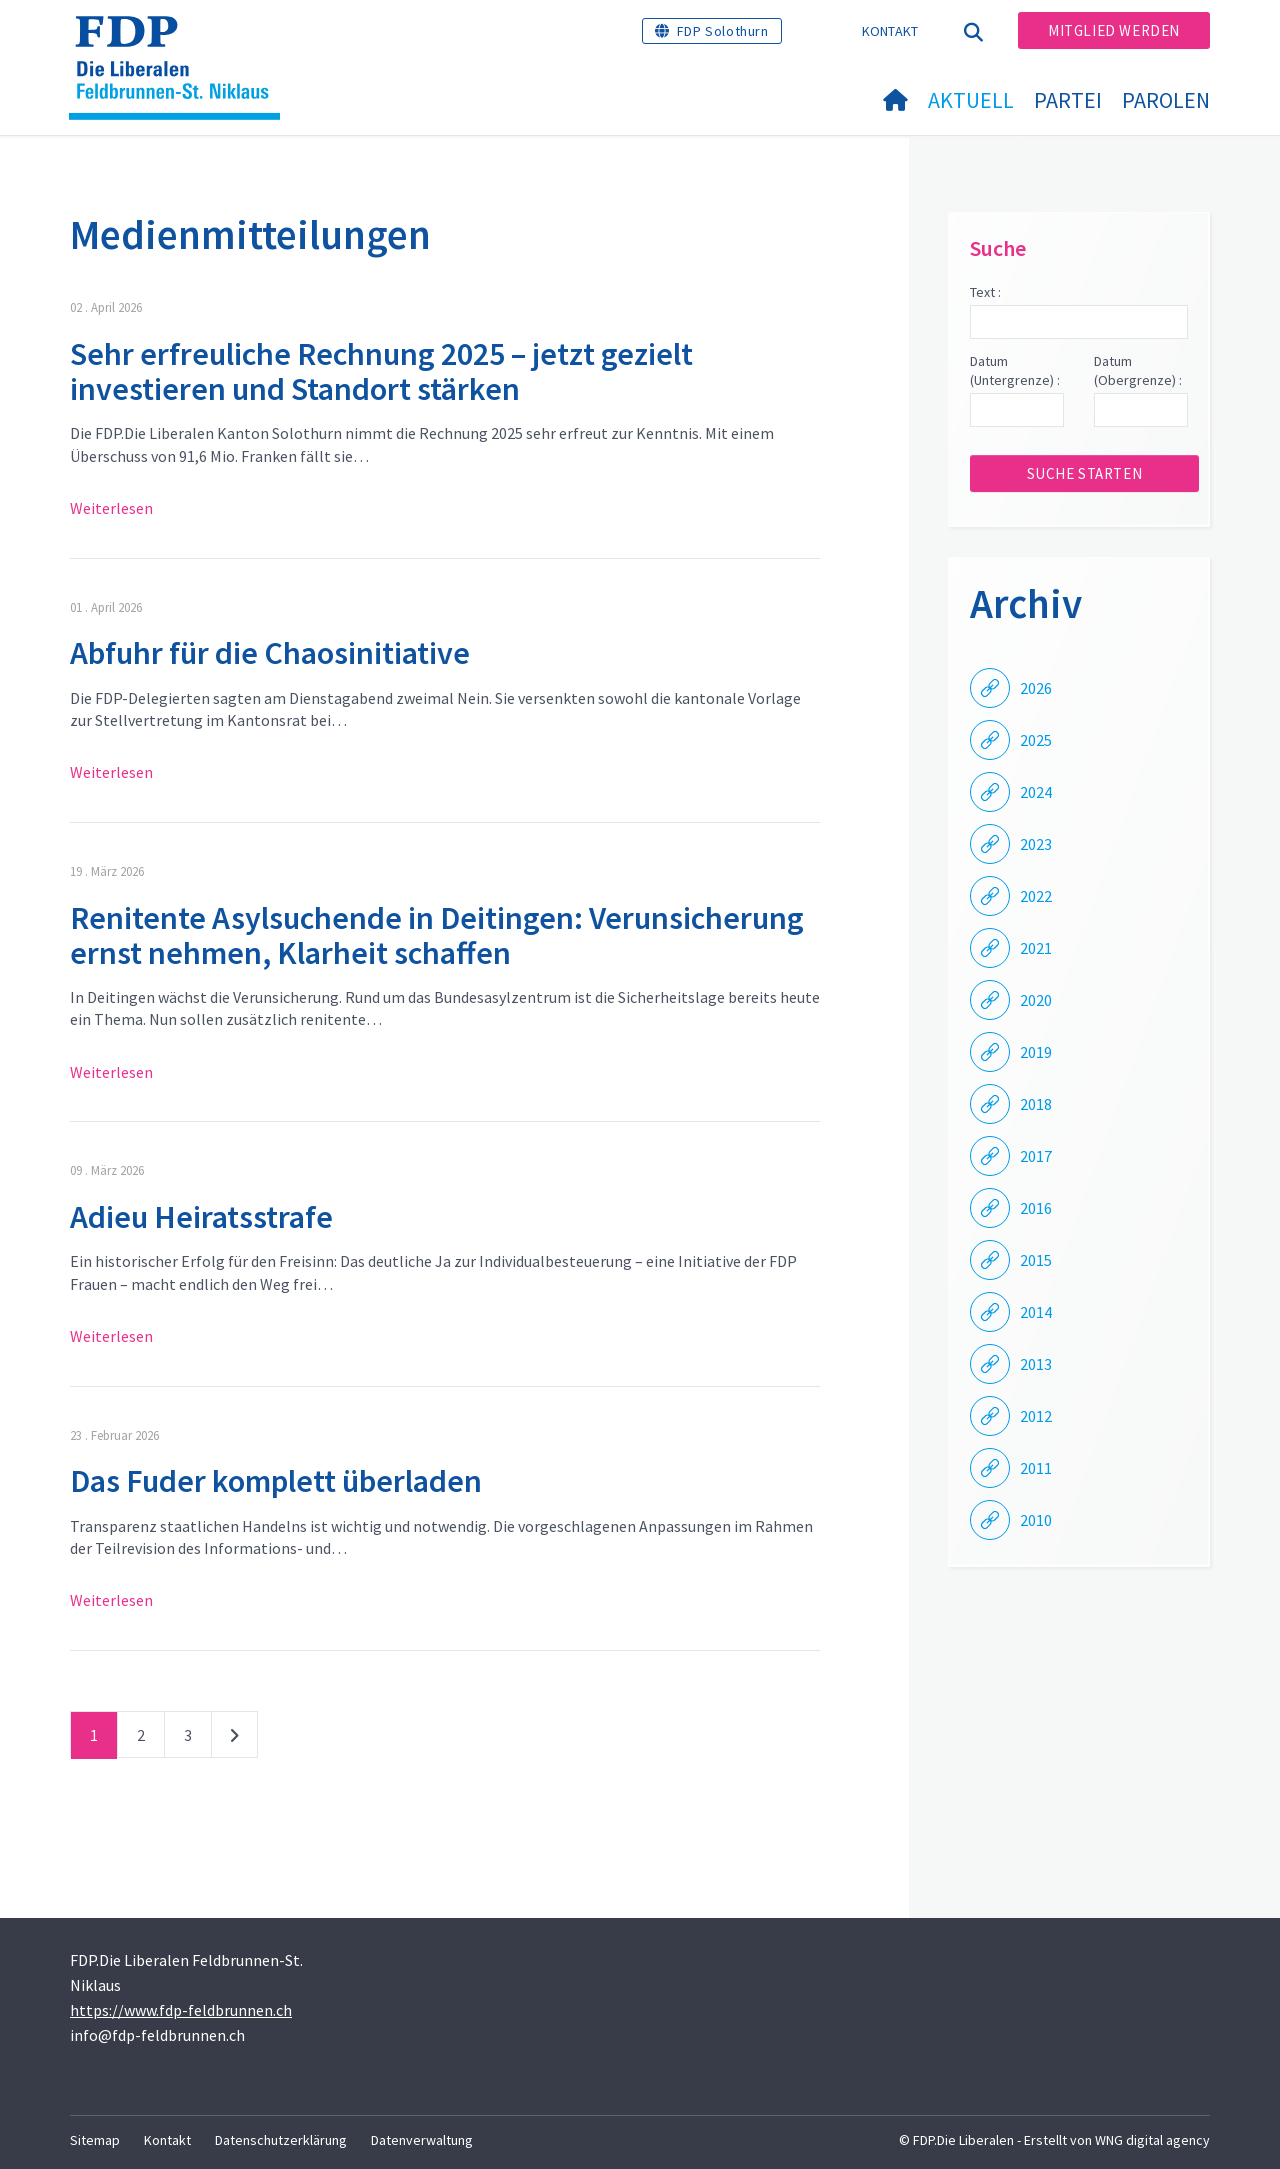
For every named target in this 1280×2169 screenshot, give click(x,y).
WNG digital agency (1152, 2140)
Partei (1068, 100)
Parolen (1166, 100)
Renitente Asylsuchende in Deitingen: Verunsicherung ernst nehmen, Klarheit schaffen (437, 935)
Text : (985, 292)
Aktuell (971, 100)
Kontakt (890, 31)
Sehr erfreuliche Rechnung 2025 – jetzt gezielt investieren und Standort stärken (381, 371)
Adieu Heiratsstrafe (201, 1217)
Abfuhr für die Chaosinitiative (270, 653)
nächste (234, 1739)
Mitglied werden (1114, 30)
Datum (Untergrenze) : (1015, 371)
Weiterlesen (111, 508)
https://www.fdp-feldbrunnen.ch (181, 2010)
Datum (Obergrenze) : (1138, 371)
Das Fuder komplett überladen (276, 1481)
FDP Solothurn (723, 31)
